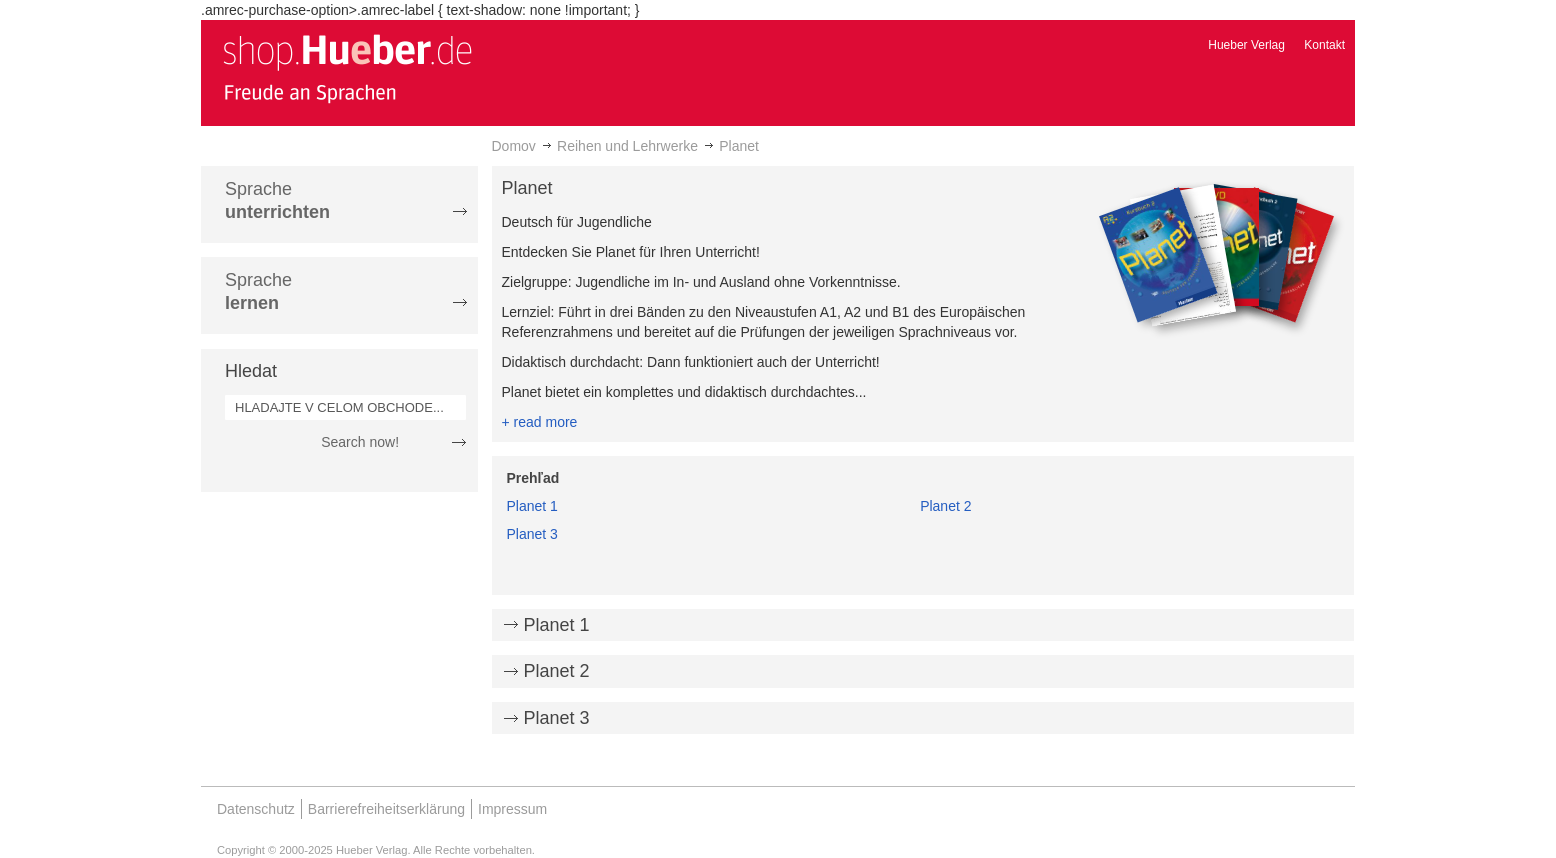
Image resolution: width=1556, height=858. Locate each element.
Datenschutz (256, 809)
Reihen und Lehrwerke (627, 146)
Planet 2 (945, 506)
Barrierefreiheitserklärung (386, 809)
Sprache (277, 200)
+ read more (540, 422)
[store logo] (347, 68)
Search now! (360, 442)
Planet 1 (532, 506)
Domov (514, 146)
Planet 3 (532, 534)
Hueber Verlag (1246, 45)
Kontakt (1324, 45)
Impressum (512, 809)
